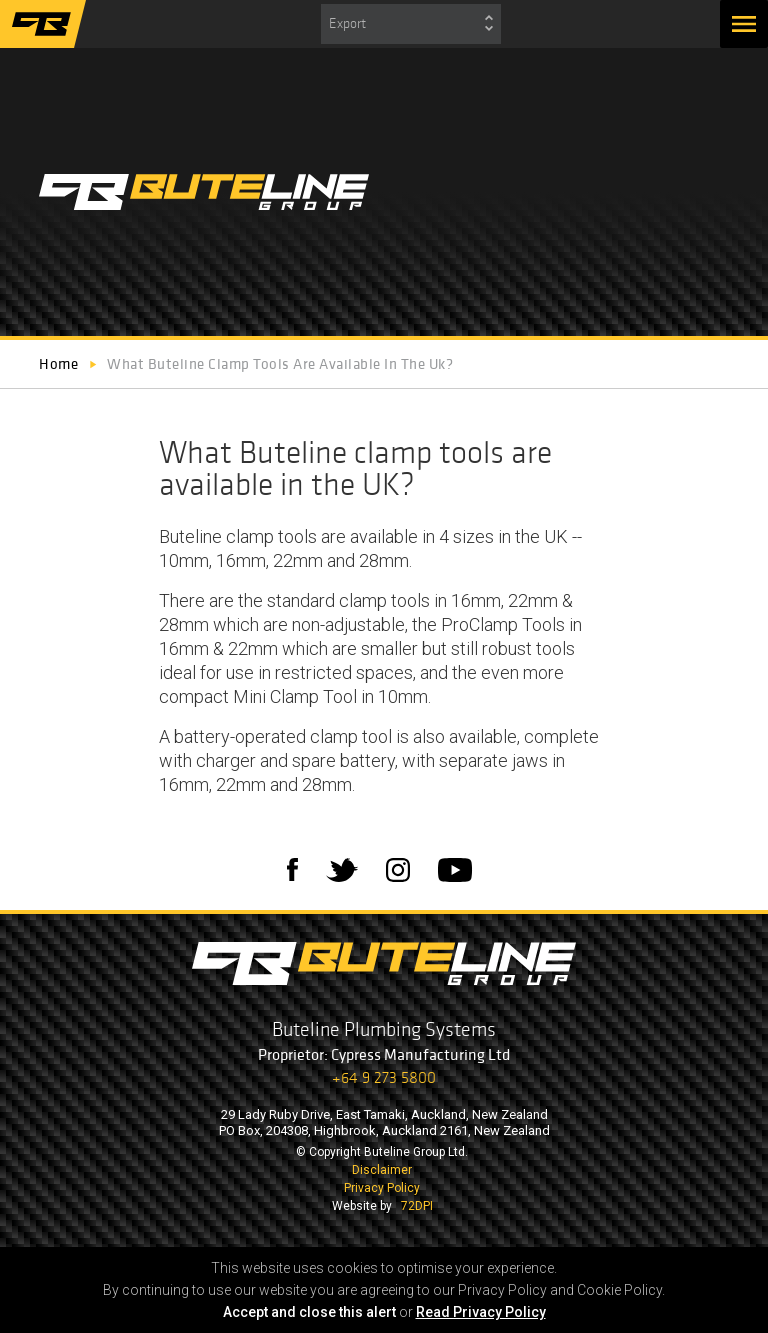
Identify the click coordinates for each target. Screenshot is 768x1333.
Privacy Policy (382, 1188)
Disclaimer (382, 1170)
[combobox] (411, 24)
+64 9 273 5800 (384, 1077)
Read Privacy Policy (481, 1312)
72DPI (417, 1206)
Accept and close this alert (309, 1312)
